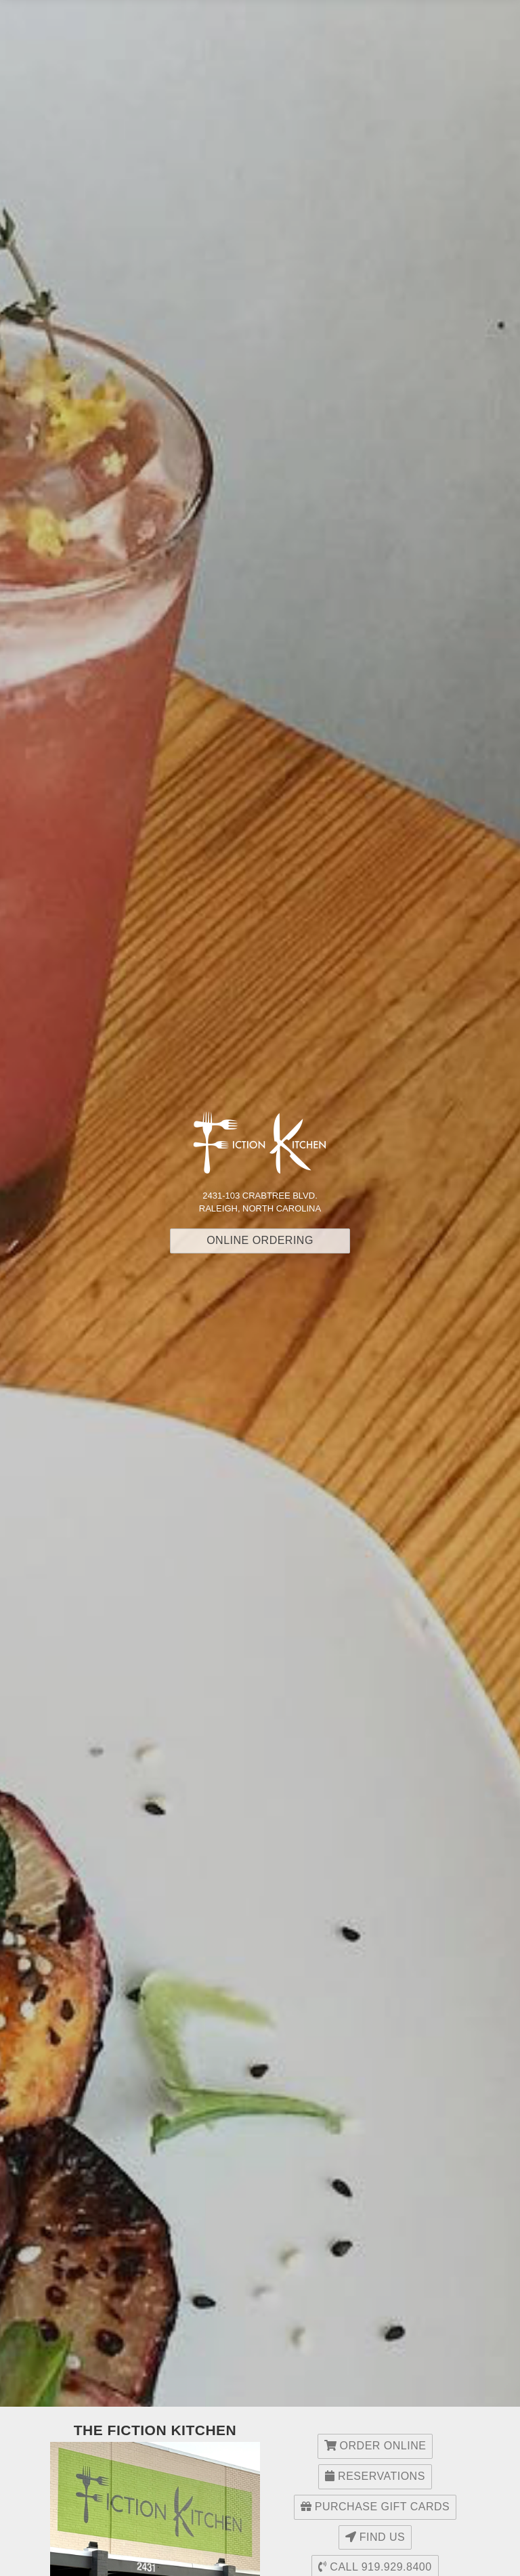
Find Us (375, 2537)
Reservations (375, 2476)
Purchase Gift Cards (375, 2506)
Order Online (375, 2445)
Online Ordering (260, 1240)
